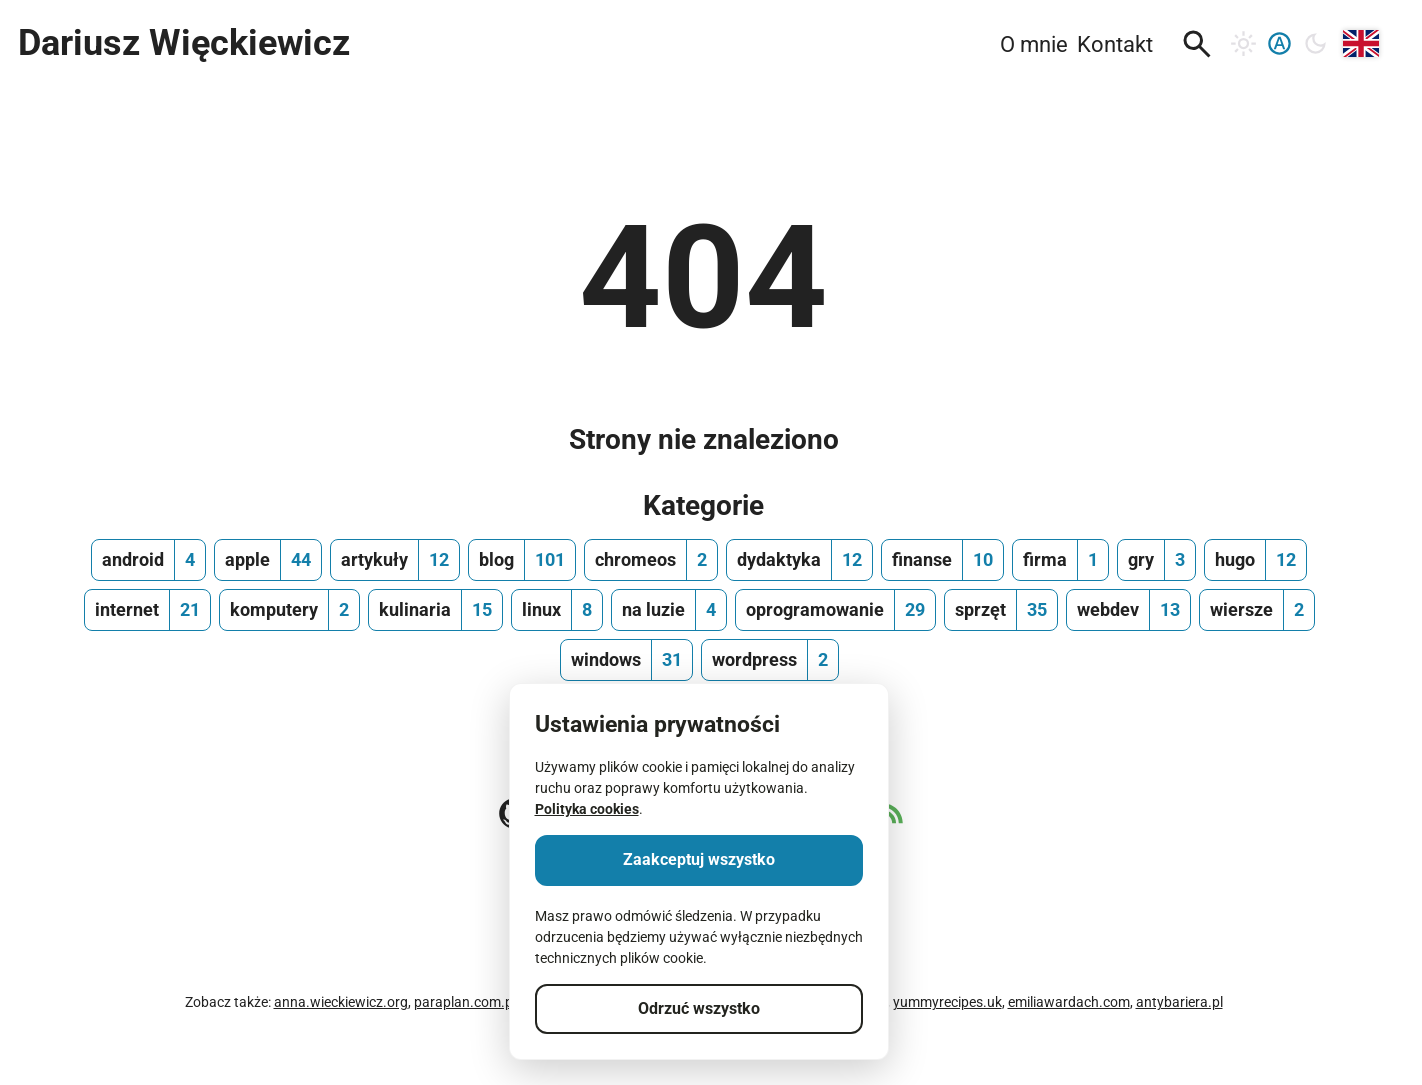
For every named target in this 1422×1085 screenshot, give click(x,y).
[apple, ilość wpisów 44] (268, 560)
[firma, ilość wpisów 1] (1060, 560)
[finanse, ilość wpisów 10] (942, 560)
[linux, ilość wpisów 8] (557, 610)
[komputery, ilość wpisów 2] (289, 610)
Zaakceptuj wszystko (699, 859)
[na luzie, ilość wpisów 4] (669, 610)
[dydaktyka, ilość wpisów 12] (799, 560)
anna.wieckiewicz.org (341, 1002)
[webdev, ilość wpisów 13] (1128, 610)
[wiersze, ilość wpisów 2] (1257, 610)
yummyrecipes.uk (947, 1002)
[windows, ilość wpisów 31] (626, 660)
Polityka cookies (587, 809)
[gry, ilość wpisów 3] (1156, 560)
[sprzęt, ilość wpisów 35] (1001, 610)
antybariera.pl (1179, 1002)
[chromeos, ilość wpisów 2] (651, 560)
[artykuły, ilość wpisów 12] (395, 560)
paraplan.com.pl (465, 1002)
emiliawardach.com (1069, 1002)
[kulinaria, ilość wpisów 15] (435, 610)
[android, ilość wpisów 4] (148, 560)
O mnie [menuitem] (1034, 44)
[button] (1197, 44)
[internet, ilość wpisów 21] (147, 610)
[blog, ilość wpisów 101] (522, 560)
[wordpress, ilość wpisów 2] (770, 660)
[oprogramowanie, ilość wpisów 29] (835, 610)
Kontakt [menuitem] (1115, 44)
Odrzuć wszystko (699, 1008)
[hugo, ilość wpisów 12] (1255, 560)
